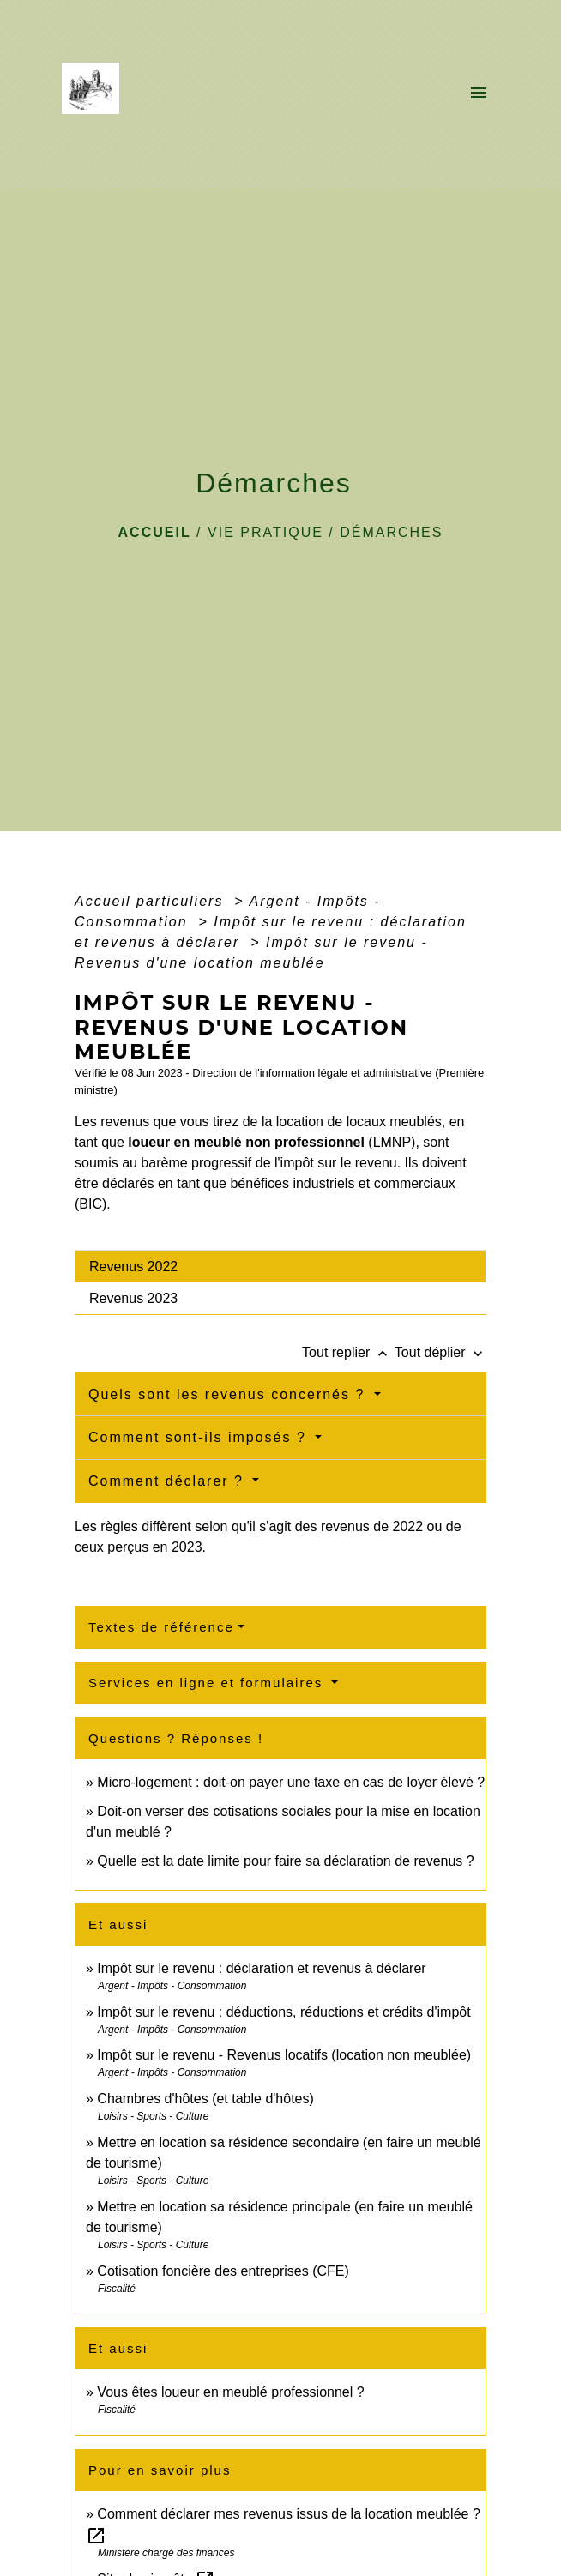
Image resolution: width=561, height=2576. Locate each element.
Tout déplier (440, 1352)
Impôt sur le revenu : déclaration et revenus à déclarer (261, 1968)
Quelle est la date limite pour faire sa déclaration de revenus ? (285, 1861)
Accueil (154, 532)
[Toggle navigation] (478, 93)
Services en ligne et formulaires (208, 1682)
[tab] (280, 1266)
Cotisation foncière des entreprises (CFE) (222, 2271)
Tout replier (348, 1352)
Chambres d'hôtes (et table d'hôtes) (205, 2098)
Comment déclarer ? (168, 1481)
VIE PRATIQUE (265, 532)
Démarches (391, 532)
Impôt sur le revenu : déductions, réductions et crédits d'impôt (283, 2012)
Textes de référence (161, 1627)
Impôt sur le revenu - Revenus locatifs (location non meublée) (284, 2055)
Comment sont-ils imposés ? (199, 1437)
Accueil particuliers (152, 901)
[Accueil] (96, 93)
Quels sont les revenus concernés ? (229, 1394)
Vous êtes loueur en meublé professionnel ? (230, 2392)
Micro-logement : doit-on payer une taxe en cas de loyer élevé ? (291, 1782)
